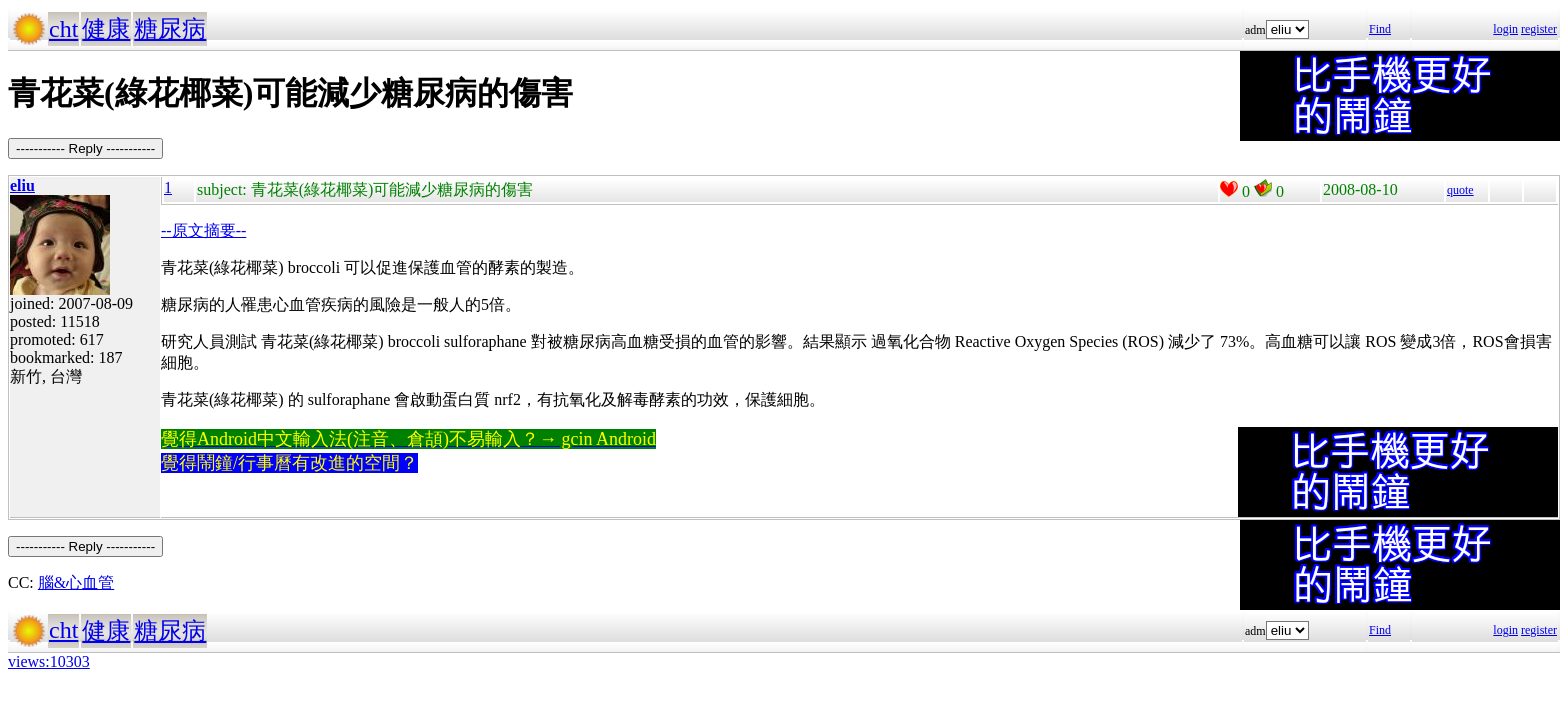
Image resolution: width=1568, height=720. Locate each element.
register (1539, 29)
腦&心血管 (76, 582)
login (1505, 29)
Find (1380, 29)
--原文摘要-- (203, 230)
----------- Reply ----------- (85, 148)
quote (1460, 190)
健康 (106, 29)
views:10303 (49, 661)
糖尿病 (170, 29)
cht (63, 29)
